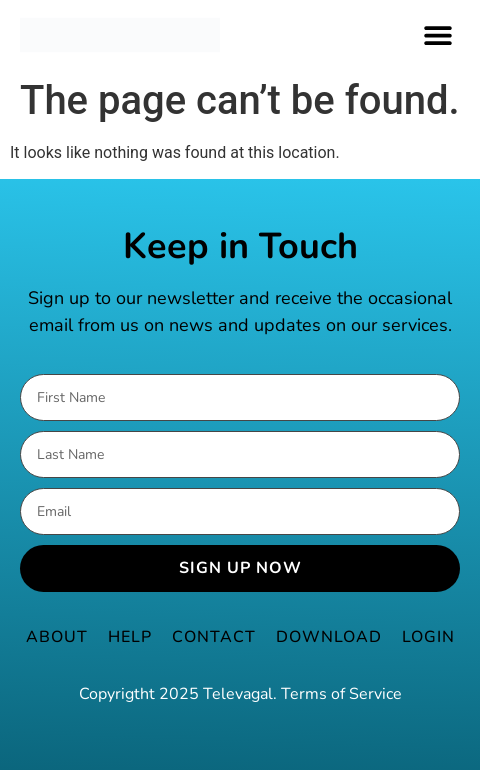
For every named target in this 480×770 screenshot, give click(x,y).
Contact (214, 637)
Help (130, 637)
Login (428, 637)
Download (329, 637)
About (57, 637)
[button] (437, 34)
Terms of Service (341, 694)
